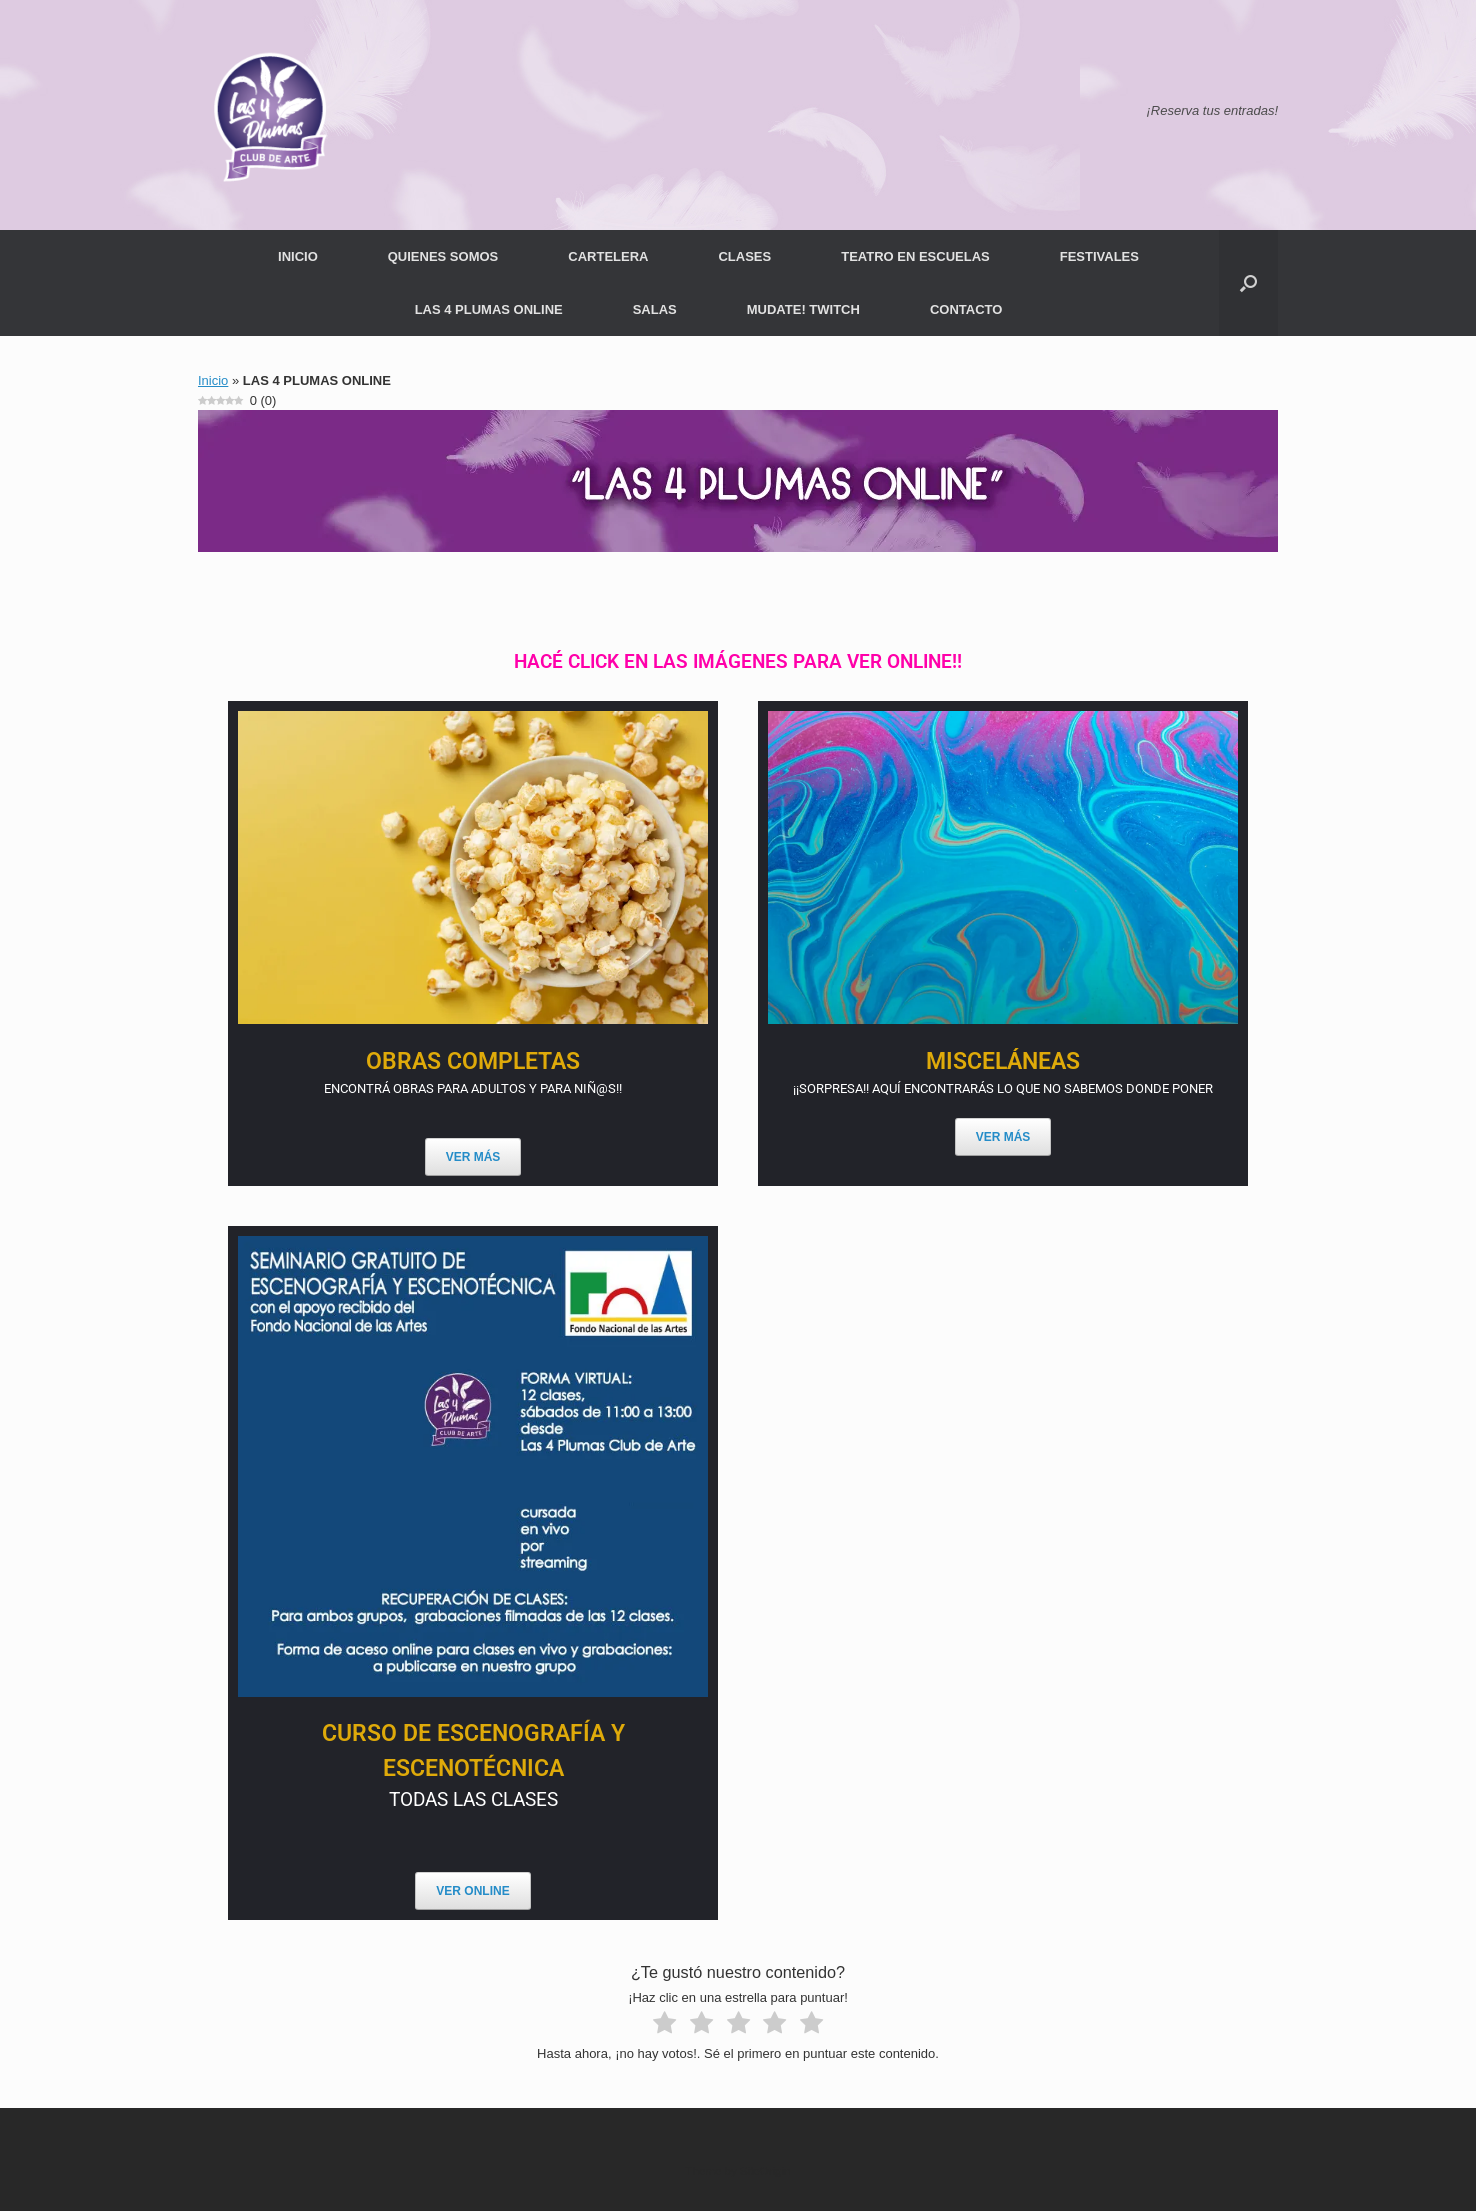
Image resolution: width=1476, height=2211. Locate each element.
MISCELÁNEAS (1003, 1061)
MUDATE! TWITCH (803, 309)
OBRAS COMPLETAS (473, 1061)
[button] (1248, 283)
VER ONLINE (472, 1891)
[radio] (664, 2025)
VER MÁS (473, 1157)
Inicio (213, 380)
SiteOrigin (765, 2171)
